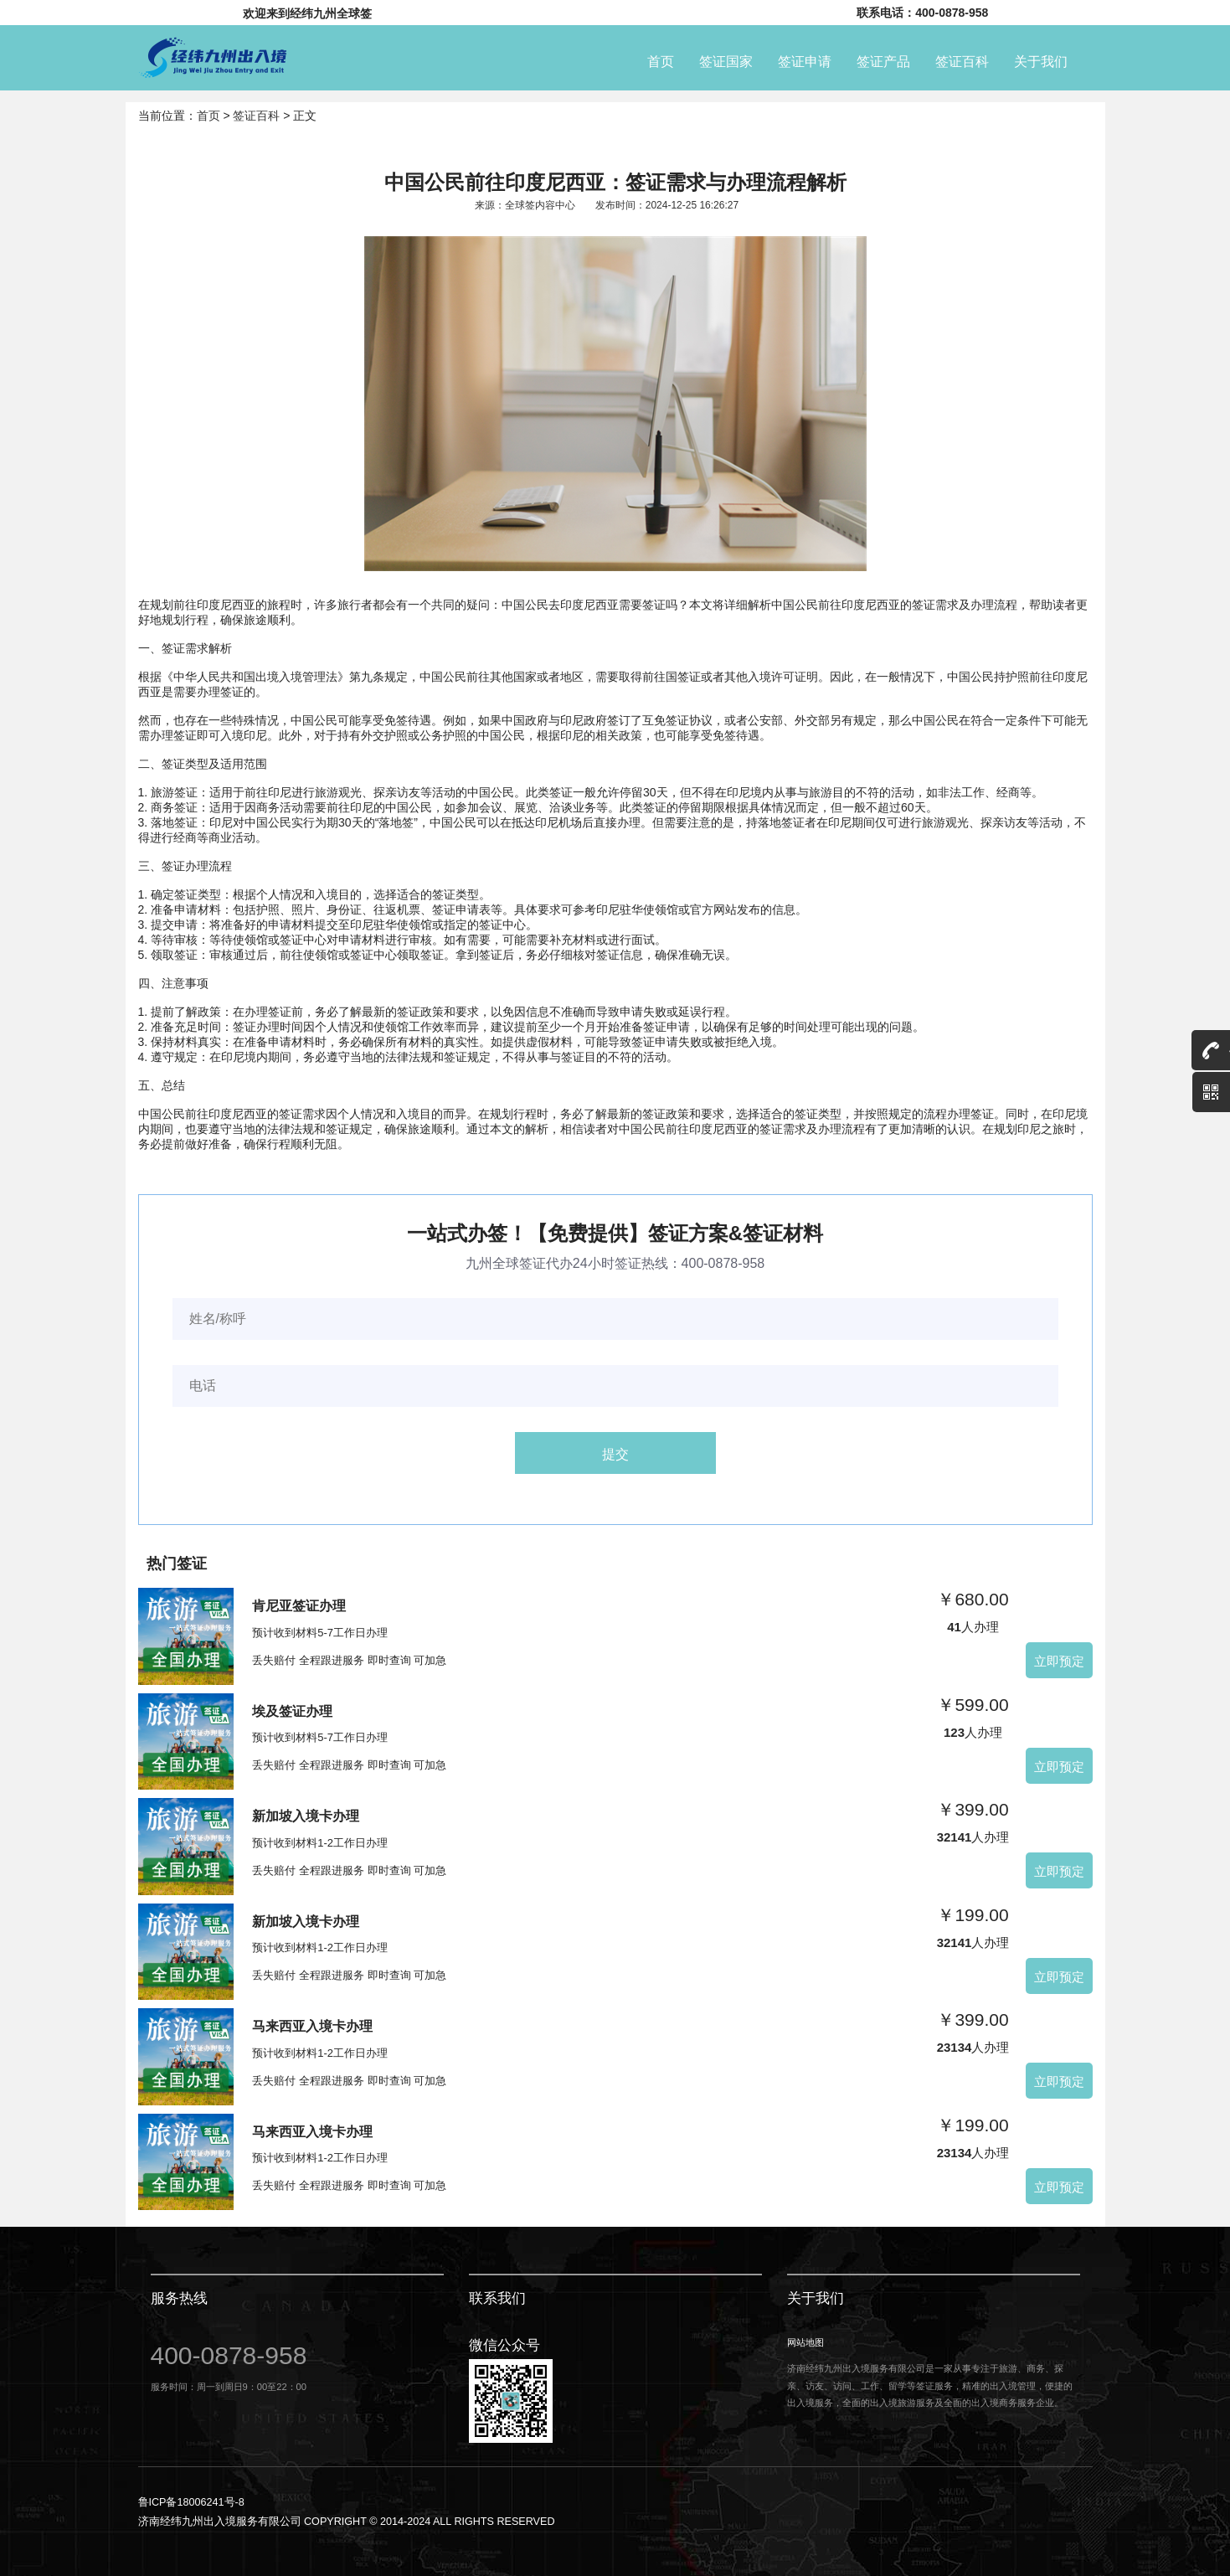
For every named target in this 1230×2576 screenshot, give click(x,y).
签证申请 (804, 59)
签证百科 (962, 59)
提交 (615, 1453)
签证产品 (883, 59)
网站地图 (805, 2341)
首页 (660, 59)
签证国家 (726, 59)
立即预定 (1059, 1660)
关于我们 (1041, 59)
